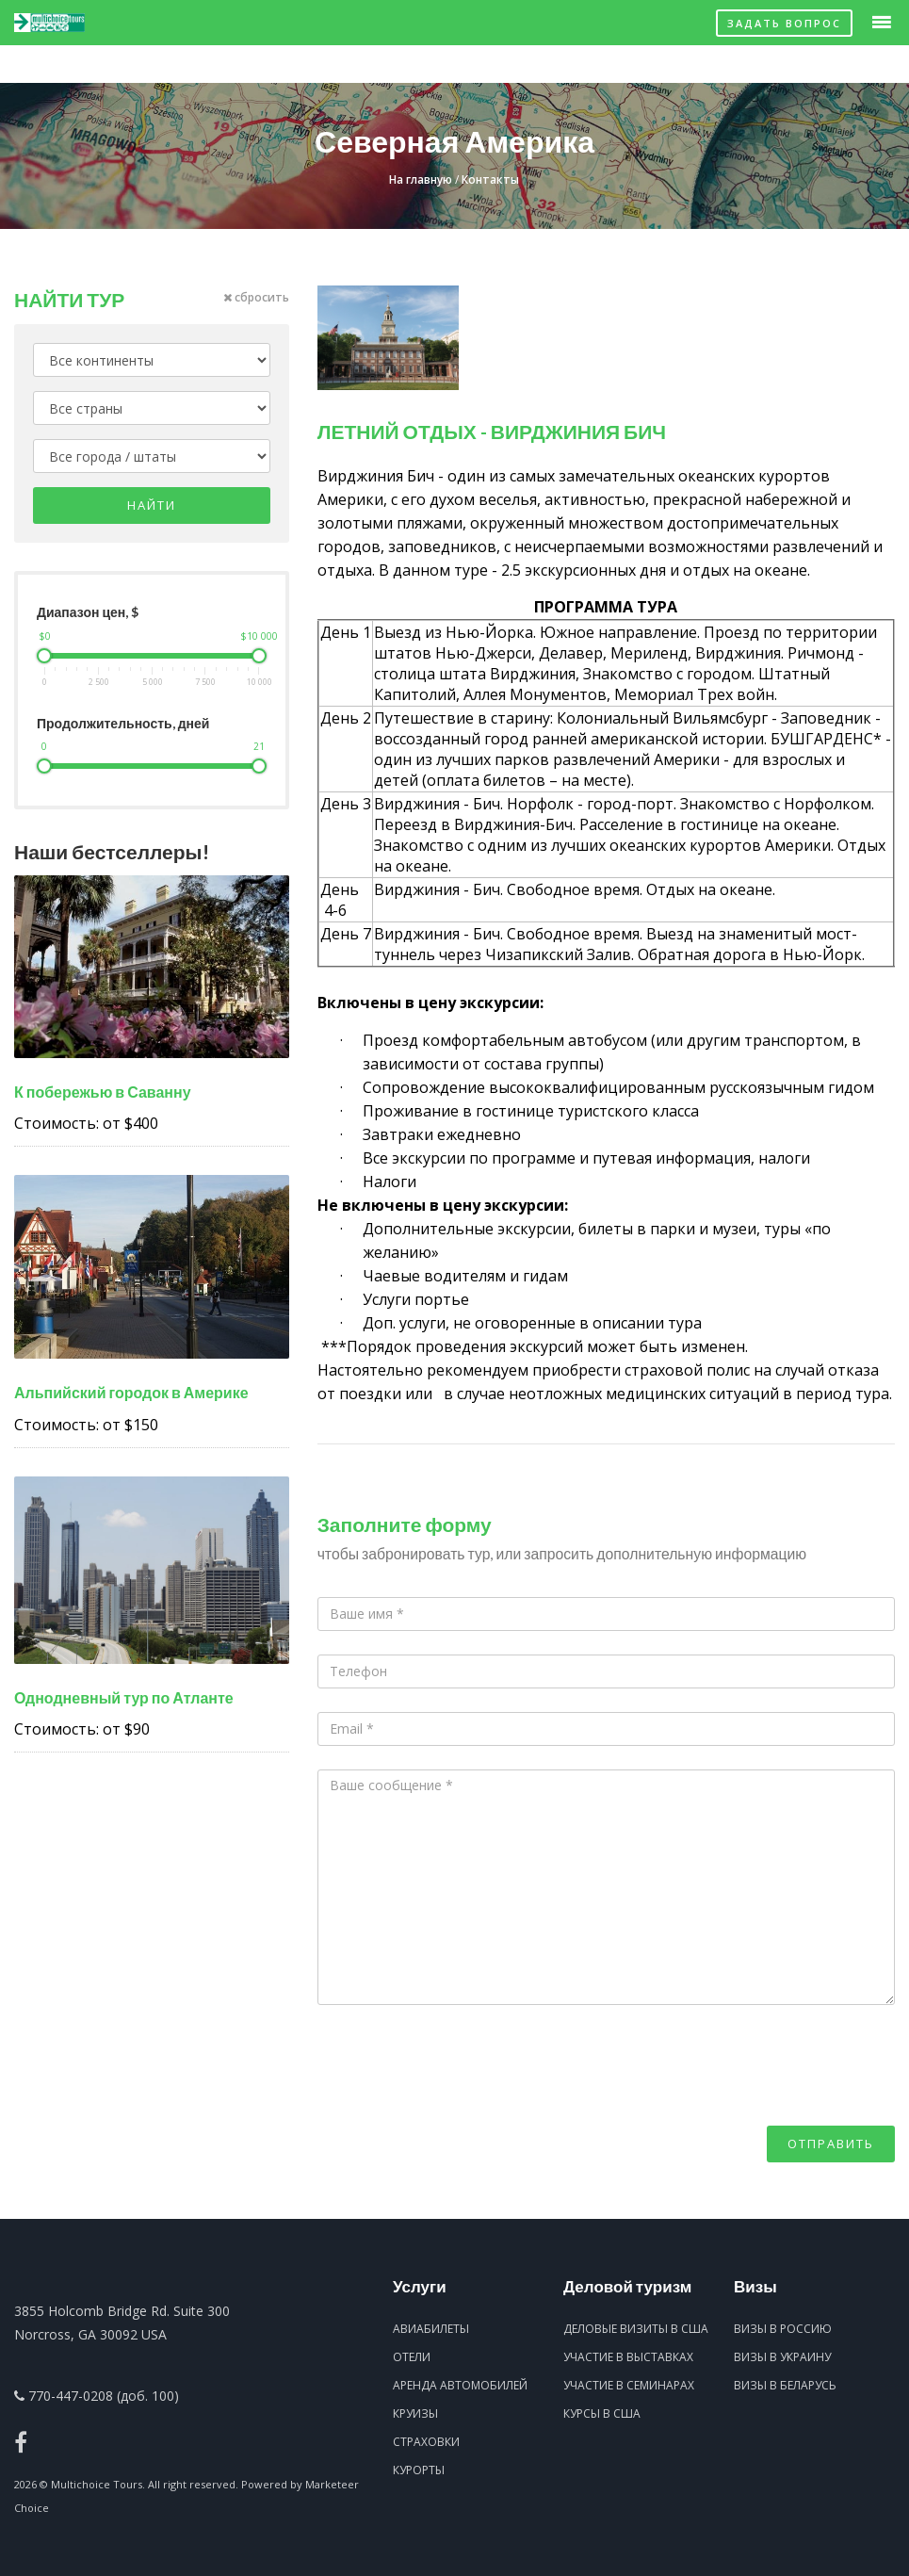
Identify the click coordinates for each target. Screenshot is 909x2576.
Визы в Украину (782, 2357)
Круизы (415, 2413)
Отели (411, 2357)
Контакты (490, 179)
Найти (151, 505)
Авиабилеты (431, 2329)
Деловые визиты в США (635, 2329)
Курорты (419, 2470)
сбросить (256, 297)
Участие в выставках (628, 2357)
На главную (420, 179)
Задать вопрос (784, 23)
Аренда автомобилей (460, 2385)
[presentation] (460, 2089)
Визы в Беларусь (785, 2385)
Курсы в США (602, 2413)
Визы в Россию (783, 2329)
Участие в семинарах (628, 2385)
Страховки (426, 2442)
